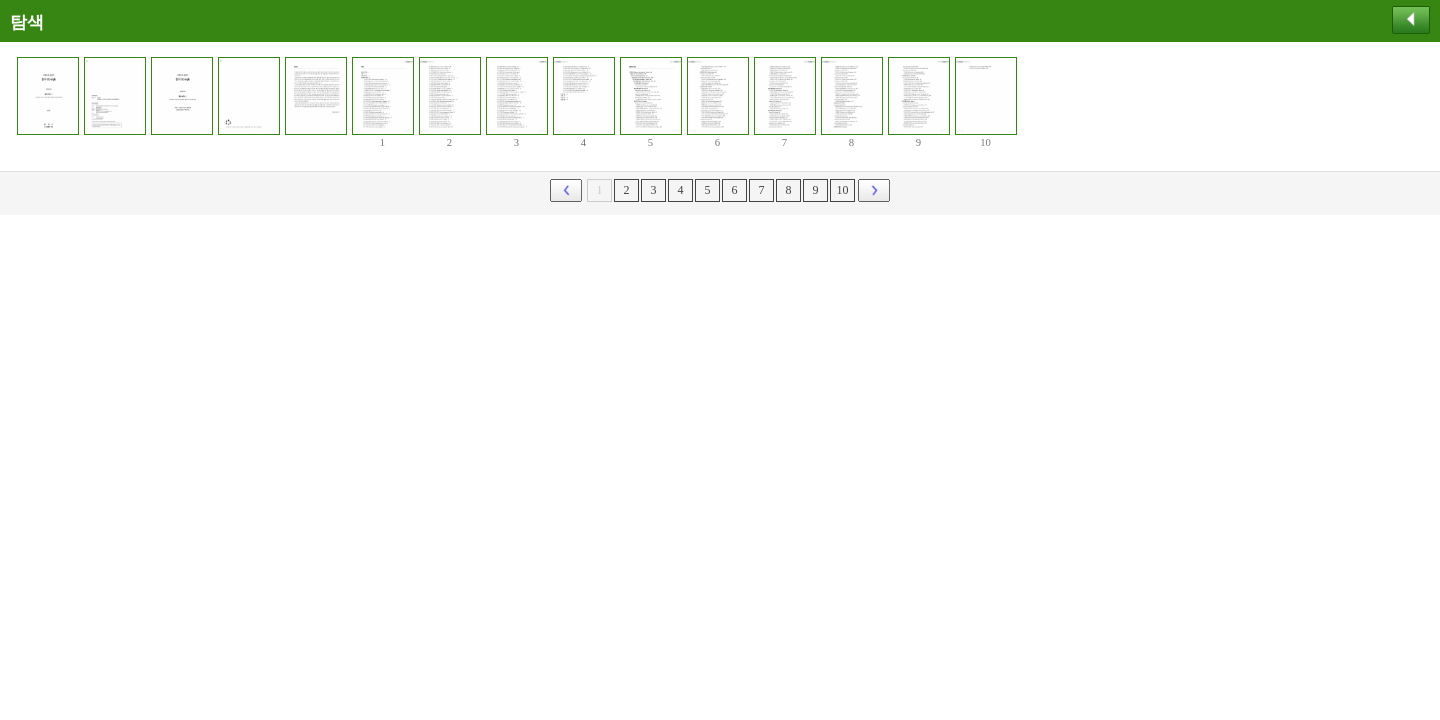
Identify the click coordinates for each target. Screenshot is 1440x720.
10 (843, 190)
